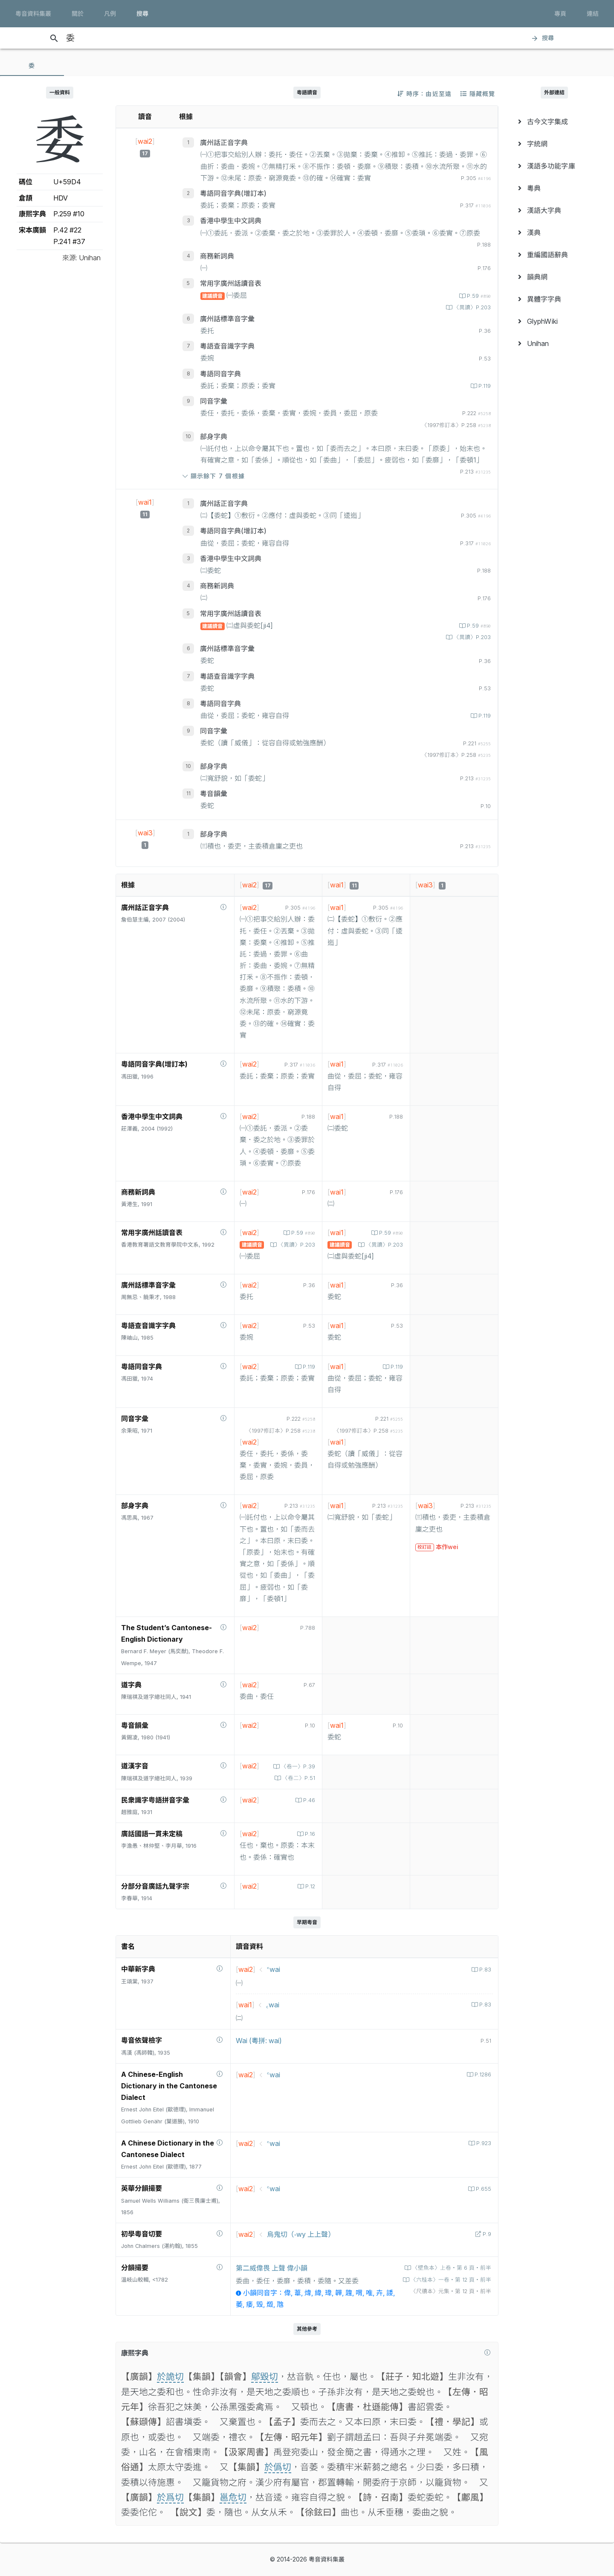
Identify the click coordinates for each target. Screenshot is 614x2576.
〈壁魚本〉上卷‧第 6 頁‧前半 (451, 2268)
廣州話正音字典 (224, 142)
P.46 (308, 1800)
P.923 (483, 2143)
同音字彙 (213, 401)
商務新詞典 (217, 256)
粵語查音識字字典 (227, 346)
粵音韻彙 (213, 793)
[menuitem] (554, 121)
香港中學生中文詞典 (230, 220)
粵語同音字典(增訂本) (233, 193)
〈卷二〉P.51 (298, 1778)
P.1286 (482, 2074)
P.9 (486, 2234)
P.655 (482, 2189)
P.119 (484, 386)
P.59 (478, 296)
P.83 (484, 1969)
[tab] (32, 65)
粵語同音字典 (220, 373)
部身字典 (213, 436)
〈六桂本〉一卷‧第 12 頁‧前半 (450, 2280)
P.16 (309, 1834)
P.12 (309, 1886)
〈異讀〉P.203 (471, 307)
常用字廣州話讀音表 (230, 283)
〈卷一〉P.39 (297, 1766)
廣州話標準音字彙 (227, 318)
